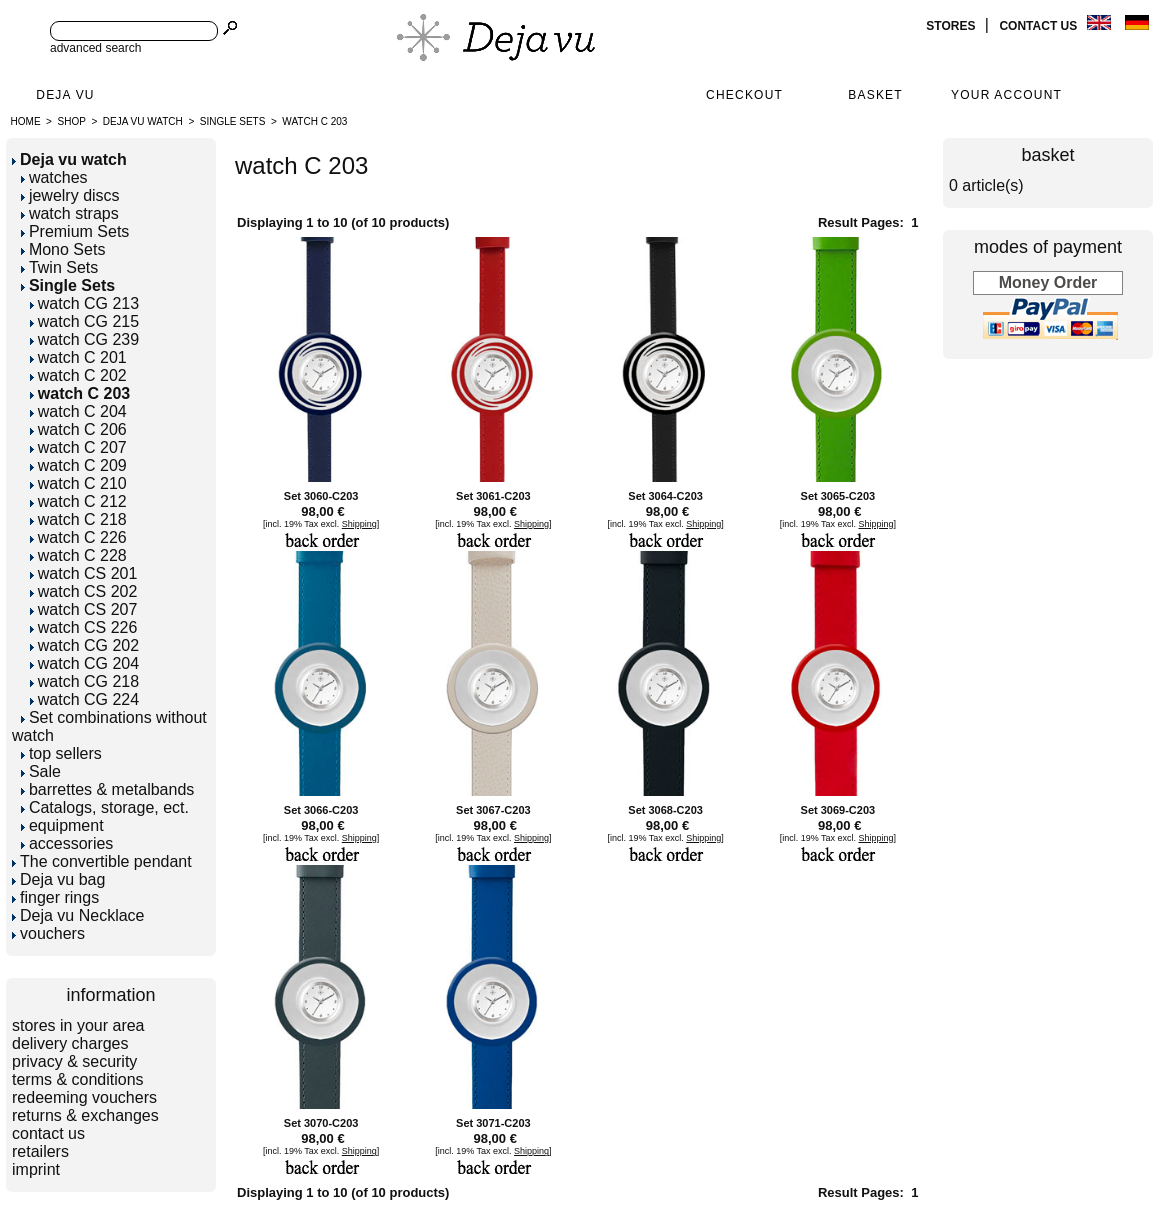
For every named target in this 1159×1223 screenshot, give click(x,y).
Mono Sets (63, 249)
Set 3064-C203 (665, 496)
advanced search (95, 48)
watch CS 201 (84, 573)
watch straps (70, 213)
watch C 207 (78, 447)
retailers (40, 1151)
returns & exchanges (85, 1115)
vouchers (48, 933)
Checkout (744, 95)
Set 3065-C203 (838, 496)
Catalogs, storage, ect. (105, 807)
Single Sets (233, 121)
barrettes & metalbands (107, 789)
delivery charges (70, 1043)
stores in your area (78, 1025)
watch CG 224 (84, 699)
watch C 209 (78, 465)
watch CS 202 (84, 591)
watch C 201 (78, 357)
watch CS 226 (84, 627)
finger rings (55, 897)
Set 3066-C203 (321, 810)
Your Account (1006, 95)
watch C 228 (78, 555)
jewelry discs (70, 195)
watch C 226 (78, 537)
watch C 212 (78, 501)
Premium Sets (75, 231)
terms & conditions (78, 1079)
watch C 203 (314, 121)
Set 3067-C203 (493, 810)
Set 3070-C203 (321, 1123)
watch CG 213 (84, 303)
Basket (875, 95)
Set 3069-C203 (838, 810)
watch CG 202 (84, 645)
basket (1047, 155)
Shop (72, 121)
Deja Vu (65, 95)
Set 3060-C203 (321, 496)
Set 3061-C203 (493, 496)
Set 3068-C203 (665, 810)
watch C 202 (78, 375)
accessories (67, 843)
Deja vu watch (143, 121)
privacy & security (74, 1061)
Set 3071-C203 (493, 1123)
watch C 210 (78, 483)
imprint (36, 1169)
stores (952, 26)
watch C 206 (78, 429)
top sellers (61, 753)
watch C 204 (78, 411)
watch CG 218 (84, 681)
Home (26, 121)
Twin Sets (59, 267)
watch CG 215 (84, 321)
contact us (1039, 26)
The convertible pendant (102, 861)
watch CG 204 (84, 663)
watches (54, 177)
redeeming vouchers (84, 1097)
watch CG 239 (84, 339)
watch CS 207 (84, 609)
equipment (62, 825)
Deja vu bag (58, 879)
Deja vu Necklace (78, 915)
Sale (41, 771)
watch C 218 (78, 519)
